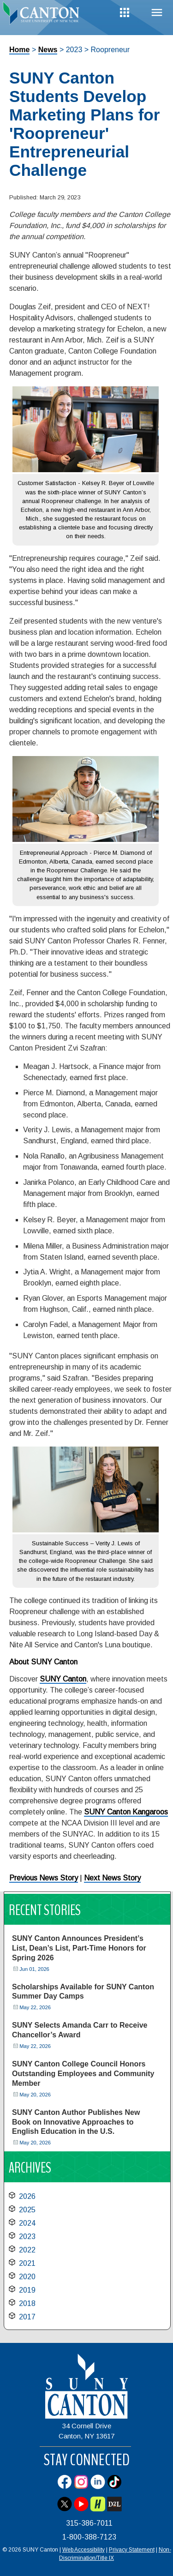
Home (19, 50)
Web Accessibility (83, 2549)
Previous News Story (43, 1878)
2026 (27, 2196)
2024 (27, 2223)
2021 (27, 2263)
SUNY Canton (63, 1679)
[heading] (43, 15)
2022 (27, 2250)
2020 (27, 2277)
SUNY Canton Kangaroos (126, 1812)
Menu (157, 12)
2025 (27, 2210)
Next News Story (112, 1878)
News (48, 50)
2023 (27, 2236)
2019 (27, 2290)
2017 (27, 2317)
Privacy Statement (132, 2549)
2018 (27, 2303)
